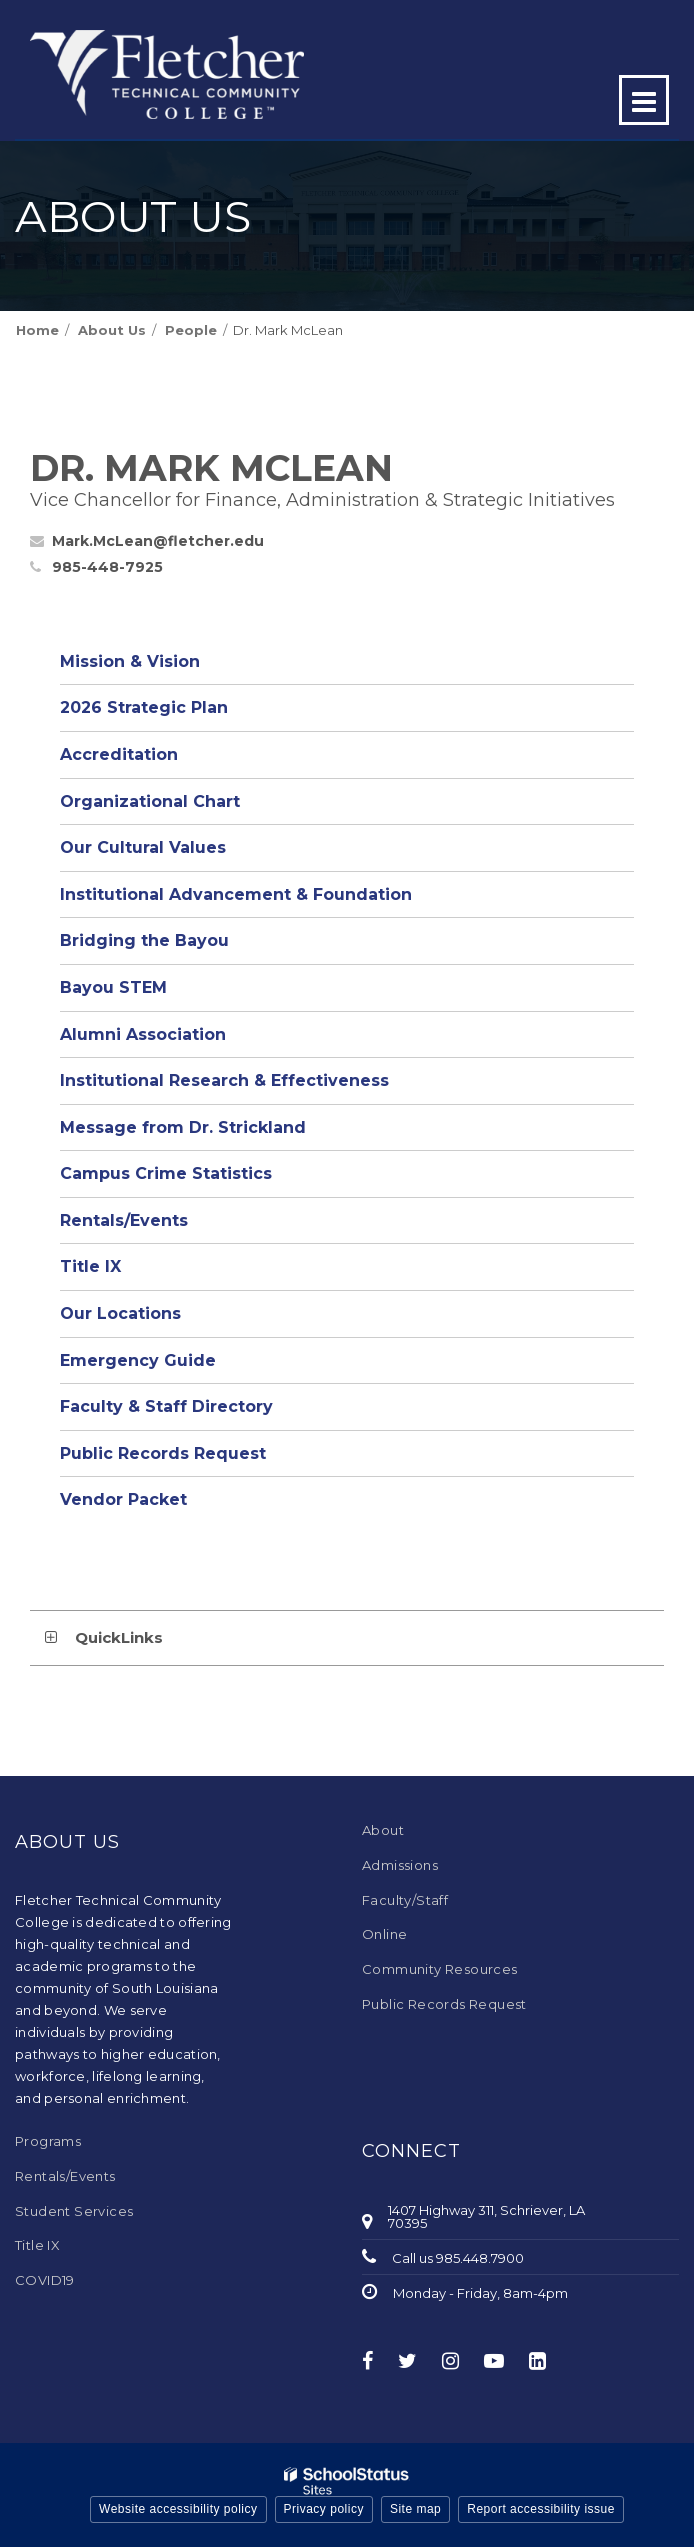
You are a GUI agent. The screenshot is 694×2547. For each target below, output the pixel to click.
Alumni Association (143, 1034)
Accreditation (119, 754)
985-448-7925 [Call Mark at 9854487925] (107, 567)
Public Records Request (163, 1453)
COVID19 (45, 2280)
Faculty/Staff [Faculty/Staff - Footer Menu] (405, 1900)
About (383, 1830)
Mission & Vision (130, 661)
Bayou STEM (113, 987)
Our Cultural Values (143, 847)
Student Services (74, 2211)
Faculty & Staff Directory (166, 1406)
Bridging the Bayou (144, 940)
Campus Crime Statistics (166, 1173)
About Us (112, 330)
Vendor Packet (123, 1499)
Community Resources (440, 1969)
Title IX (90, 1266)
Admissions (400, 1865)
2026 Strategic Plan (144, 707)
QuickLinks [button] (119, 1637)
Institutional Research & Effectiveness (224, 1080)
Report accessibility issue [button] (541, 2509)
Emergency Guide (138, 1360)
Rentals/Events (124, 1220)
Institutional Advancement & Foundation (236, 894)
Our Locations (120, 1313)
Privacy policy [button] (324, 2509)
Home (37, 330)
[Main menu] (644, 100)
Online (384, 1934)
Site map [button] (415, 2509)
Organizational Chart (187, 806)
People (191, 330)
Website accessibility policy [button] (178, 2509)
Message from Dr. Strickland (183, 1127)
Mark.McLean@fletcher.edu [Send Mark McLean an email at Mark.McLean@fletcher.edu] (158, 541)
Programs (48, 2141)
